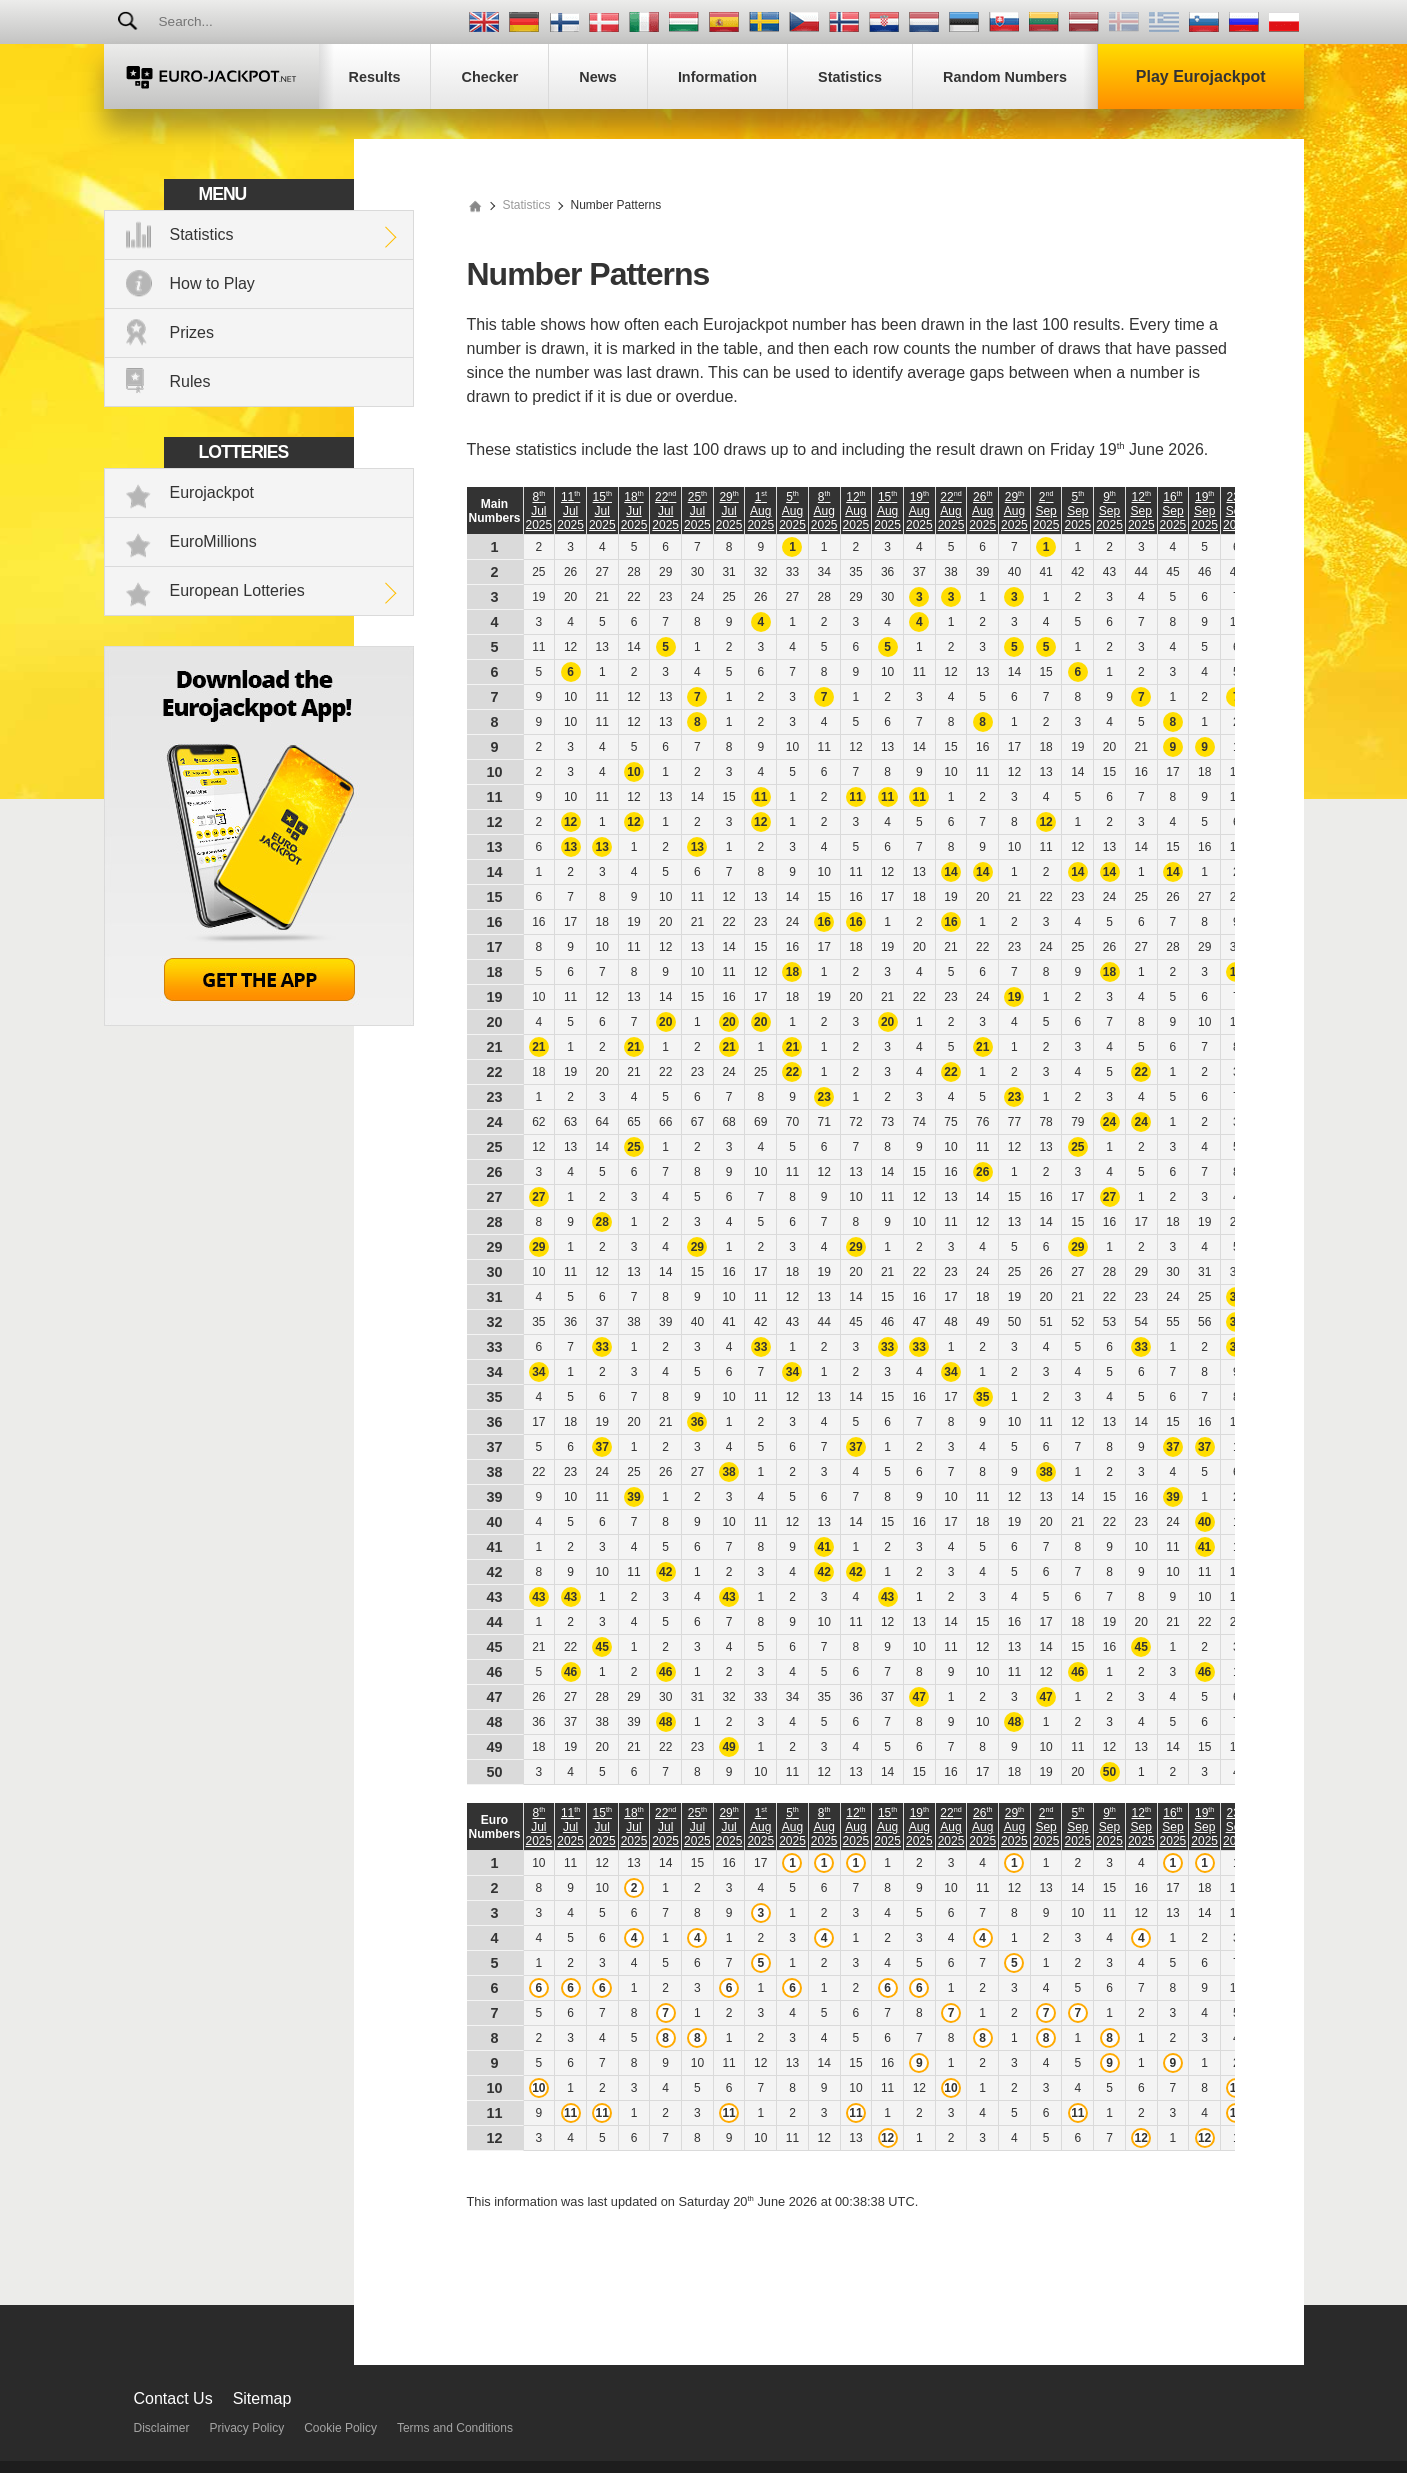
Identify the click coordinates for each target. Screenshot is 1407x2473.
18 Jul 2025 (634, 511)
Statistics (202, 234)
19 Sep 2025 (1204, 511)
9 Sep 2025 (1109, 511)
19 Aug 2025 (919, 511)
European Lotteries (237, 590)
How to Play (212, 283)
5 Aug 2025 (792, 511)
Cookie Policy (340, 2428)
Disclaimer (162, 2428)
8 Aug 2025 (824, 511)
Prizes (192, 332)
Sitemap (262, 2398)
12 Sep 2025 (1141, 511)
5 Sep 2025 (1077, 511)
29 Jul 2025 (729, 511)
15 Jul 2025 (602, 511)
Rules (190, 381)
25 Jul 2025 (697, 511)
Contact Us (173, 2398)
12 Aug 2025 (856, 511)
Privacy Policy (247, 2428)
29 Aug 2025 (1014, 511)
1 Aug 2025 (760, 511)
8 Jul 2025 (539, 511)
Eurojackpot (212, 492)
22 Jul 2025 (665, 511)
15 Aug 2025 (887, 511)
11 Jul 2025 (570, 511)
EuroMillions (213, 541)
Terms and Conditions (455, 2428)
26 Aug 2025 (982, 511)
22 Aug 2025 (951, 511)
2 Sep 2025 (1046, 511)
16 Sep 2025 (1173, 511)
